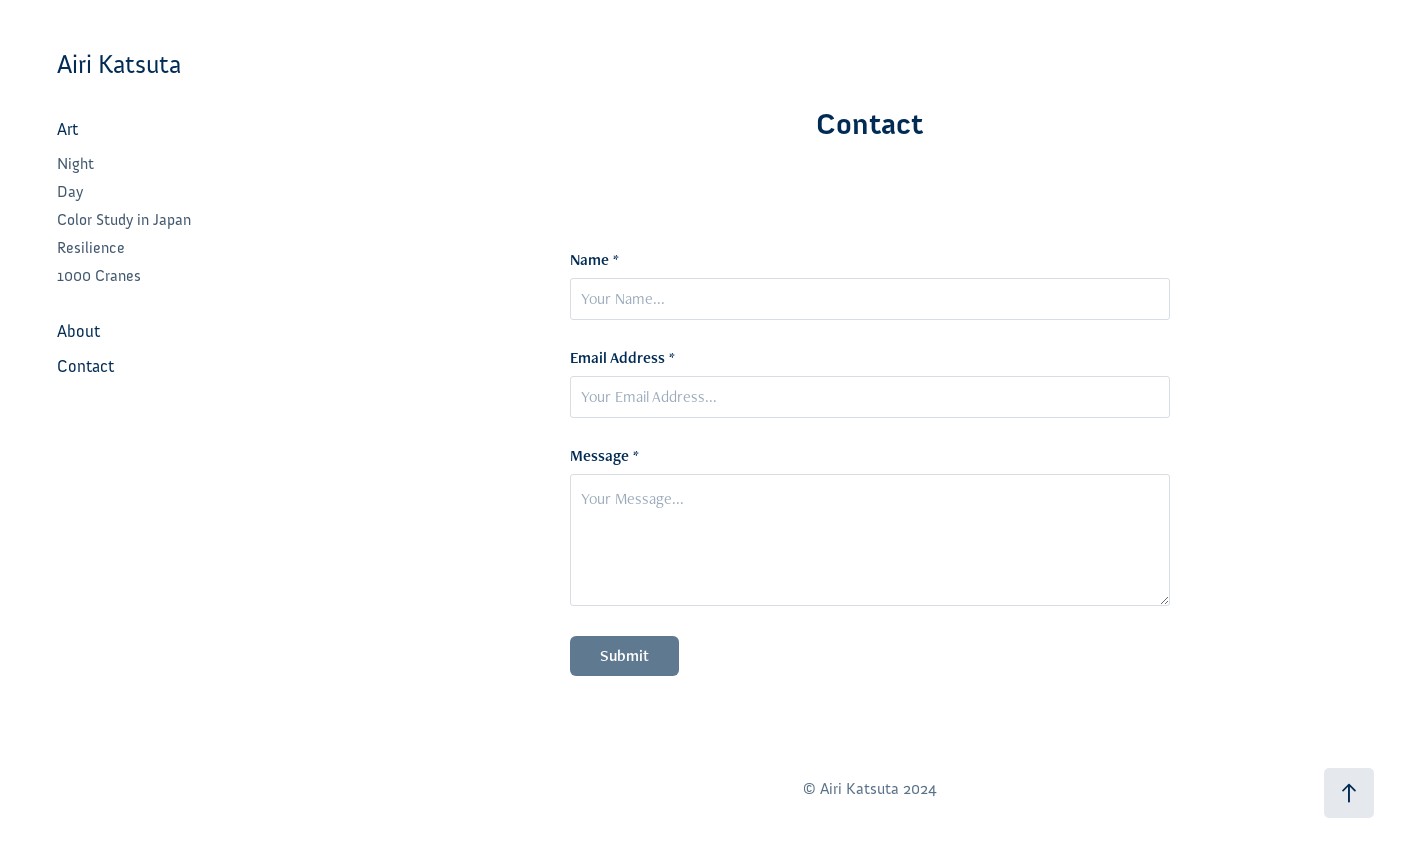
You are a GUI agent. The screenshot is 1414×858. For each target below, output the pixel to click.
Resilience (91, 248)
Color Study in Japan (124, 220)
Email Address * (622, 358)
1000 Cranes (99, 276)
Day (70, 192)
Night (75, 164)
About (78, 331)
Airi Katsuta (119, 64)
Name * (594, 260)
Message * (604, 456)
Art (67, 129)
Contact (85, 366)
